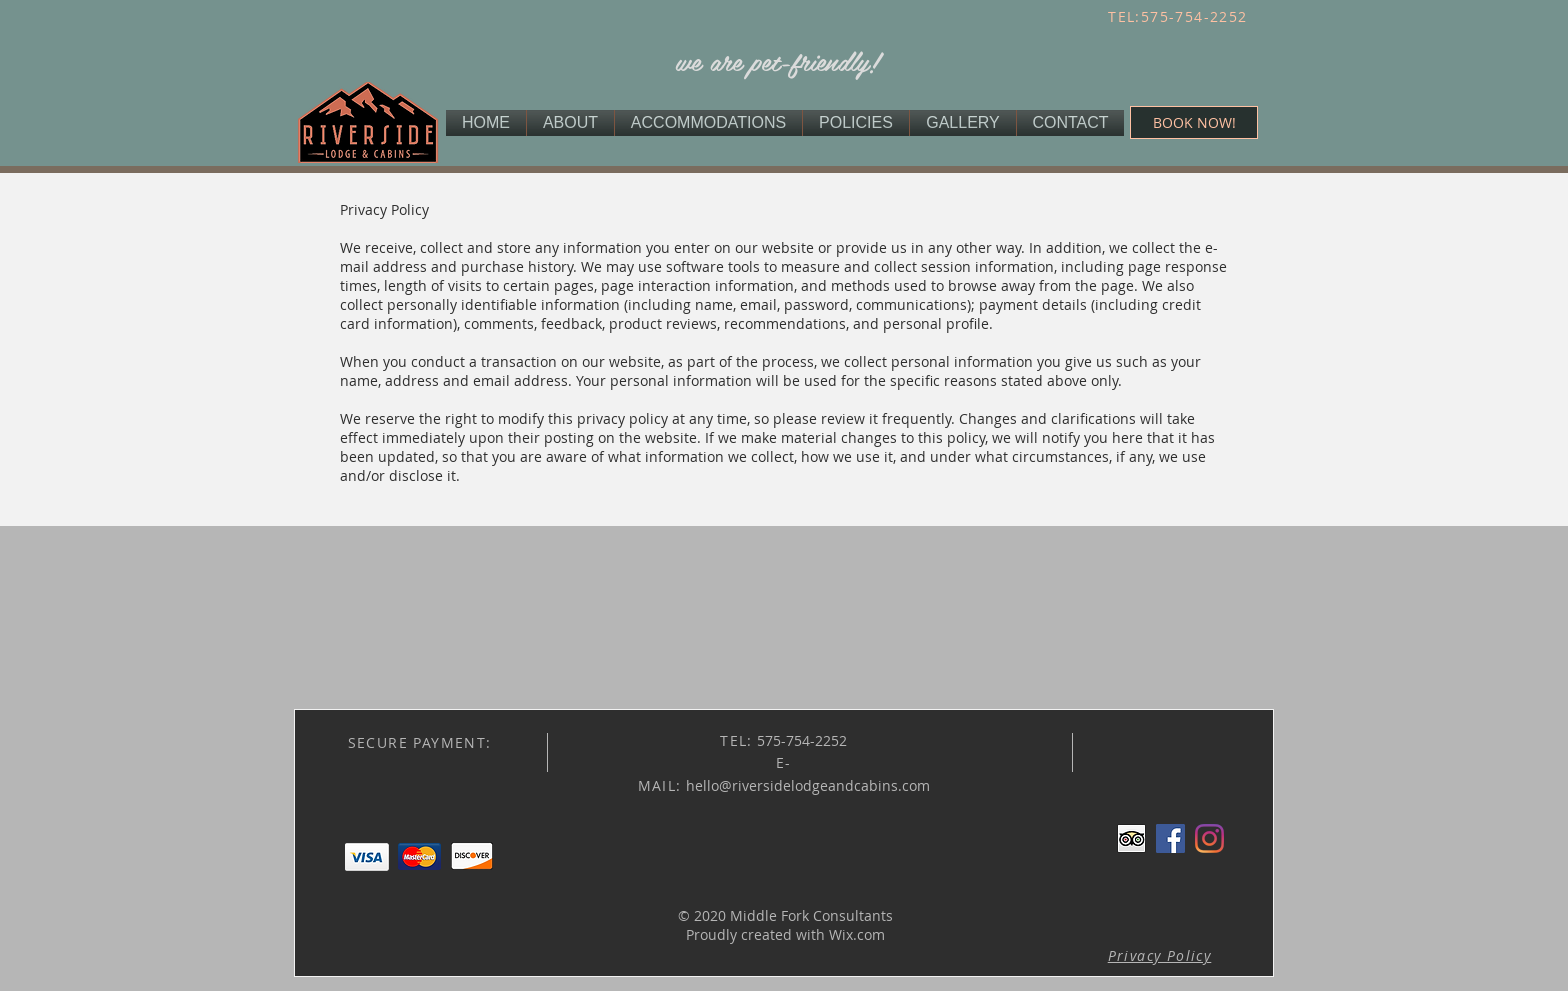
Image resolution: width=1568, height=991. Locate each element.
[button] (1160, 955)
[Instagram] (1209, 838)
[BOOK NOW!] (1194, 122)
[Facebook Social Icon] (1170, 838)
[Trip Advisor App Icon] (1131, 838)
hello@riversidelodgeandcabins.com (808, 785)
